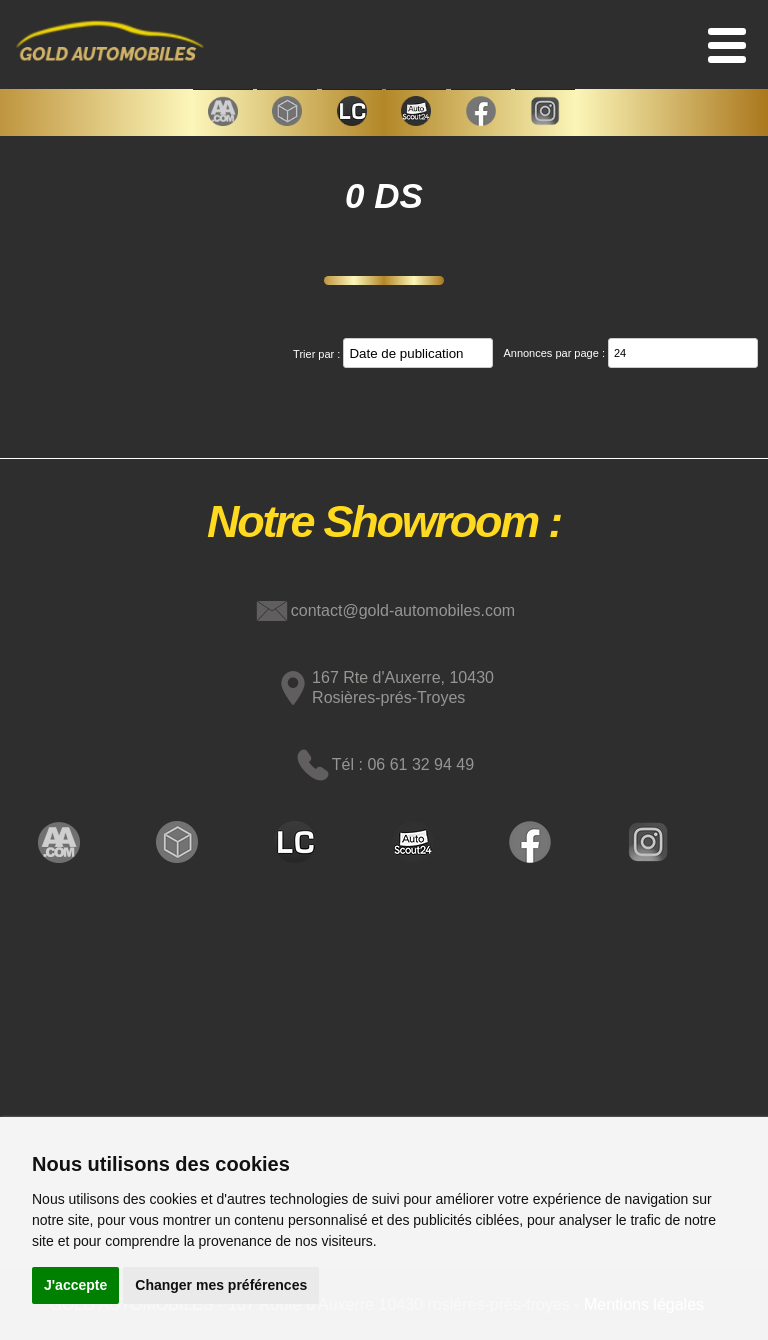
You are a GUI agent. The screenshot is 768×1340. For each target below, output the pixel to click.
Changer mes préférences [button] (221, 1285)
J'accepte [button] (75, 1285)
